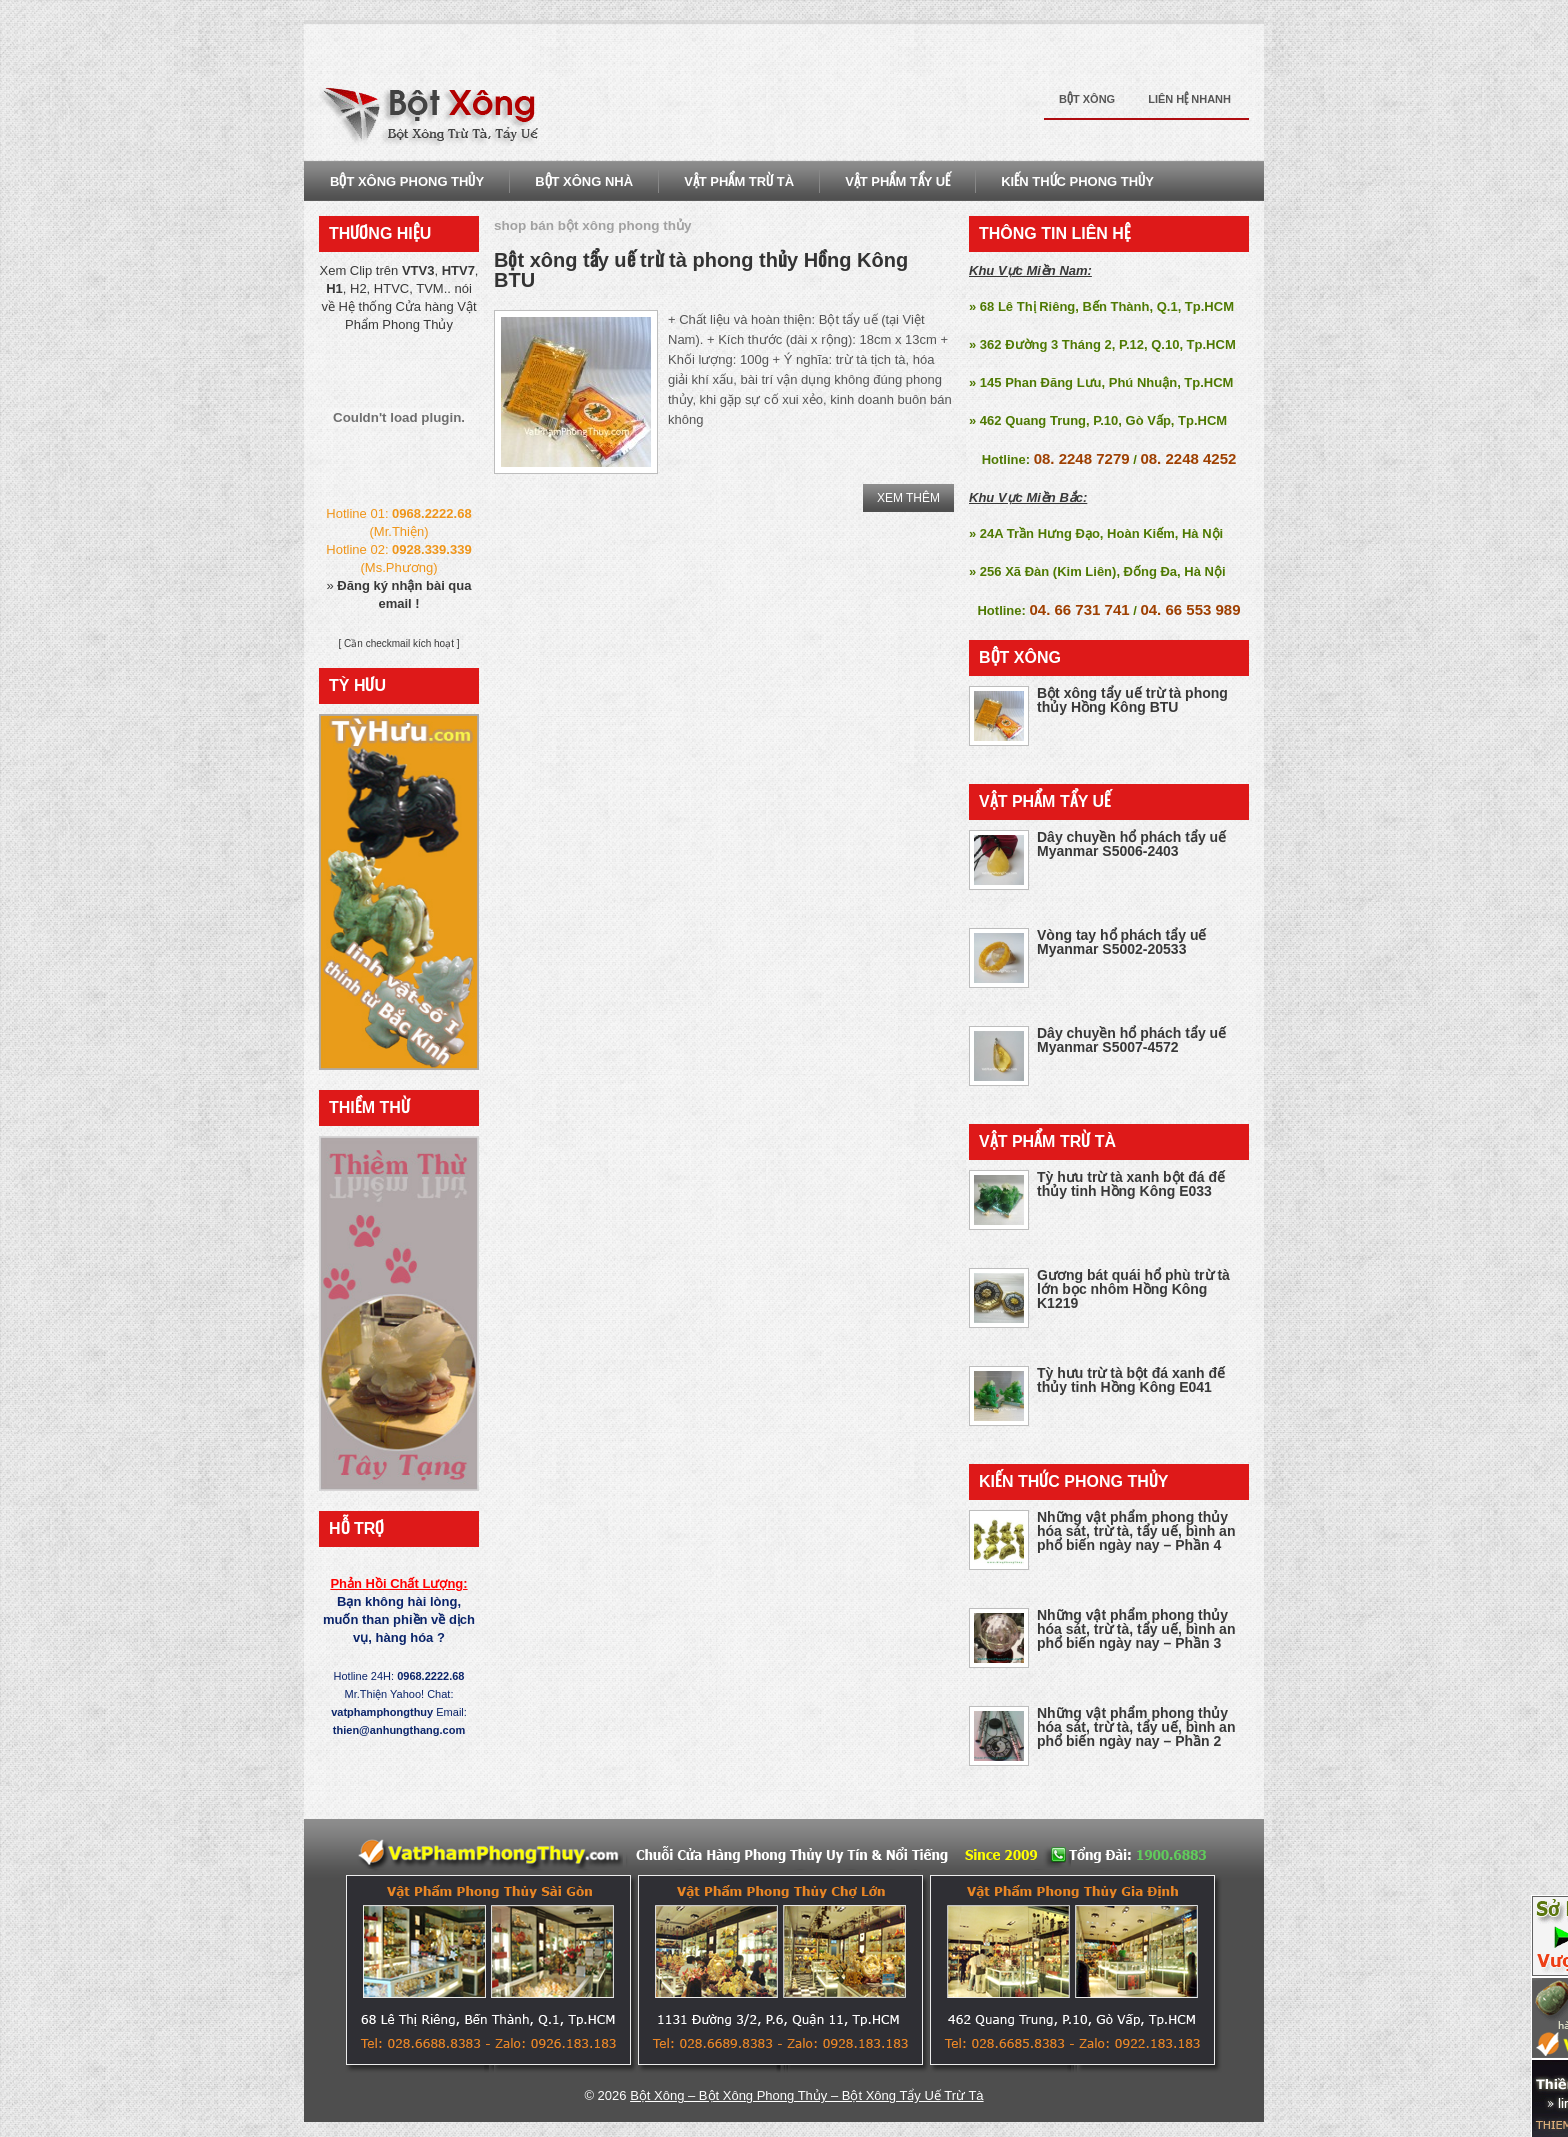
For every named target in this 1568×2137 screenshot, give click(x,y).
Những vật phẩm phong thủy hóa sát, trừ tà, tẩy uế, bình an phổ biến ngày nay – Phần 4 (1136, 1531)
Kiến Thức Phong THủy (1077, 181)
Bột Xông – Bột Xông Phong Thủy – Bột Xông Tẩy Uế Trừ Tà (806, 2095)
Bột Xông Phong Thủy (407, 181)
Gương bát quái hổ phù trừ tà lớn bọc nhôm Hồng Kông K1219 (1133, 1289)
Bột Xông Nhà (584, 181)
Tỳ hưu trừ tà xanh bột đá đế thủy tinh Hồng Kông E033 (1131, 1184)
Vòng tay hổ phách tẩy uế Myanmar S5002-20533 (1121, 942)
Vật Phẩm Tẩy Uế (897, 181)
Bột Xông (1087, 99)
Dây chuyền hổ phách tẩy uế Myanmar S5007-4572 (1131, 1040)
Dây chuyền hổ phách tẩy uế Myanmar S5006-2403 (1131, 844)
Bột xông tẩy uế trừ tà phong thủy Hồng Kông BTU (701, 270)
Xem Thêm (908, 498)
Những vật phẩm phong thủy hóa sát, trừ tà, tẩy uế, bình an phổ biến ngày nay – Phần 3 (1136, 1629)
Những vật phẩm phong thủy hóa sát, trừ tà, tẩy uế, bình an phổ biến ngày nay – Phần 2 (1136, 1727)
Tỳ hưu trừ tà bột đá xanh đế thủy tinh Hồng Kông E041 (1131, 1380)
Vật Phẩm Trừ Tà (739, 181)
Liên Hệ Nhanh (1189, 99)
